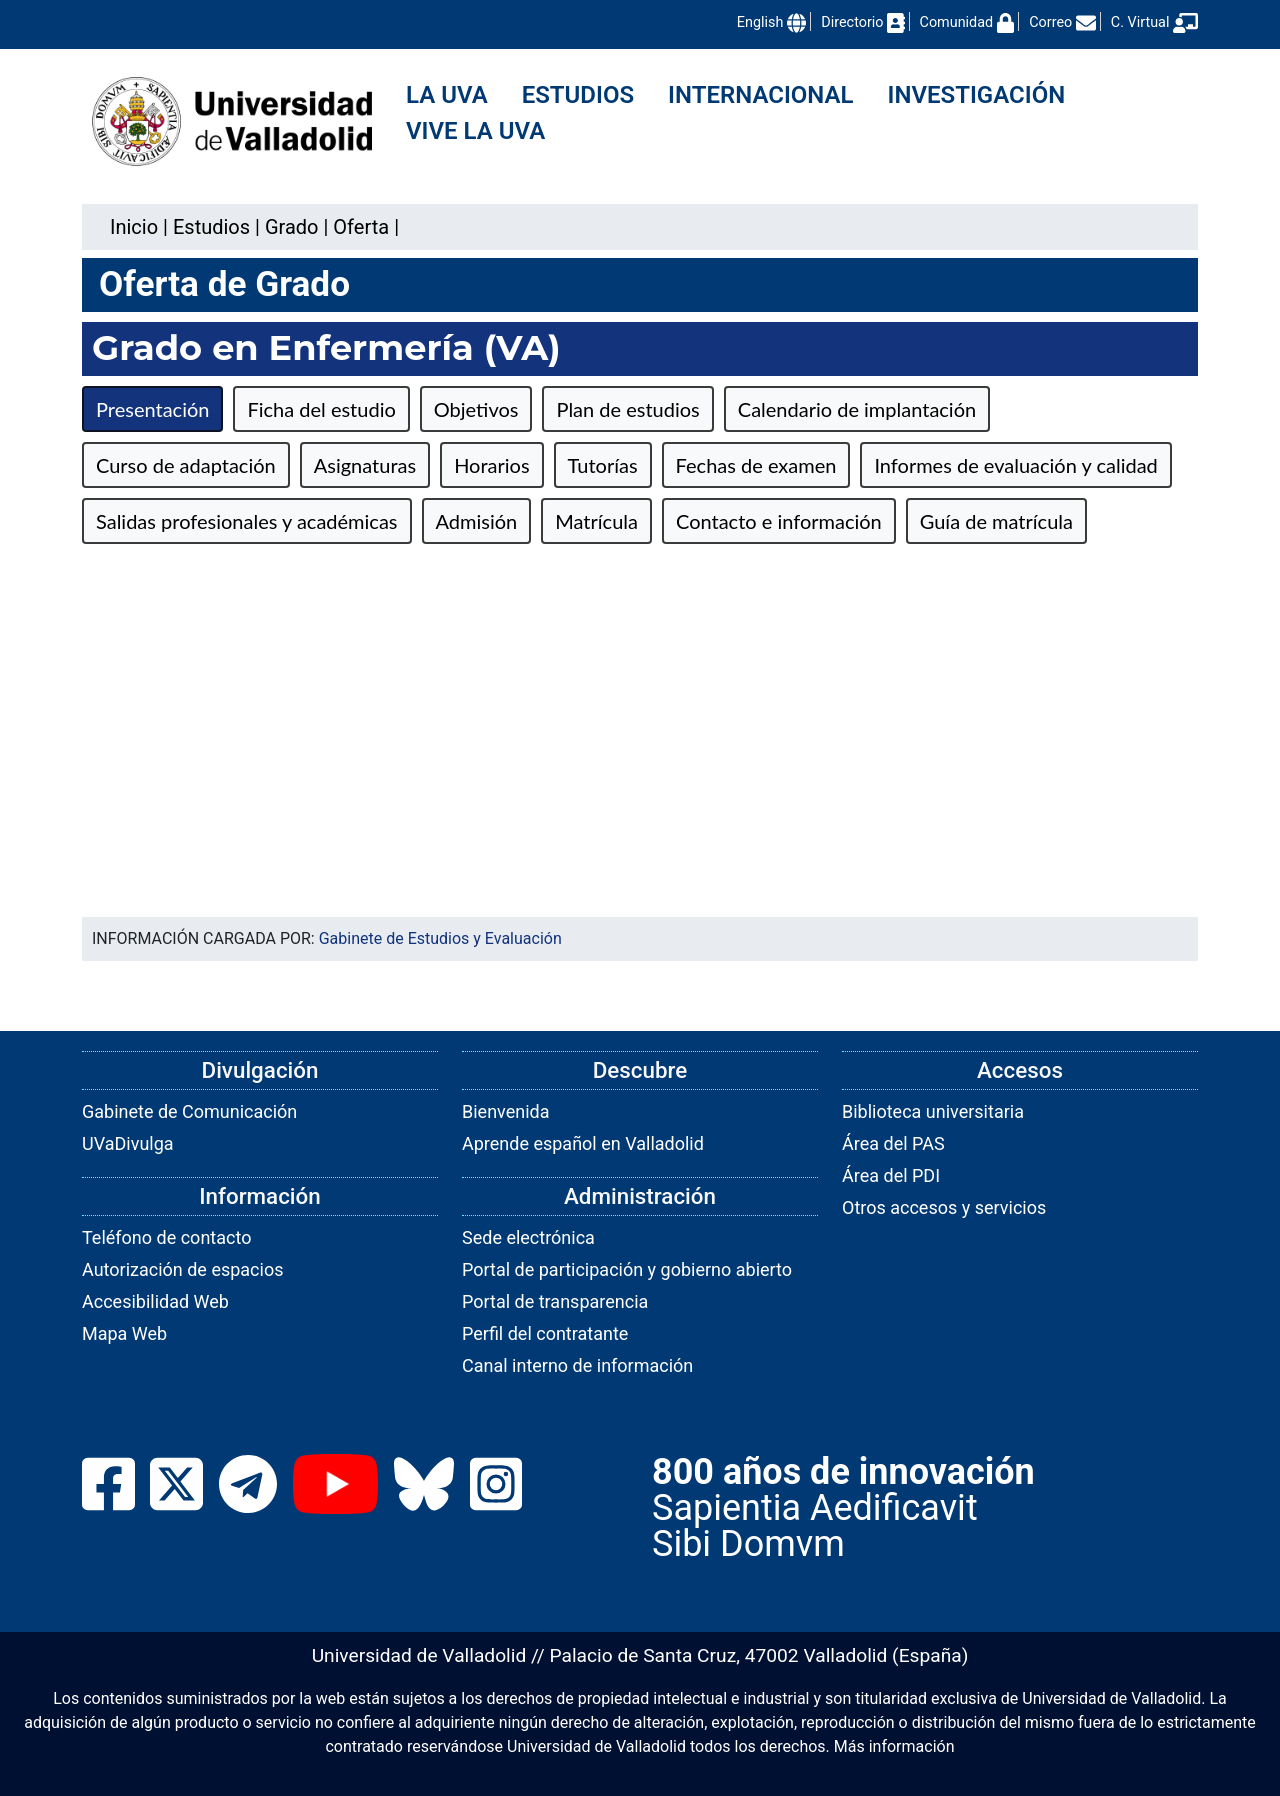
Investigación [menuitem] (977, 95)
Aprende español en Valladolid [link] (583, 1143)
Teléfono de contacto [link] (166, 1237)
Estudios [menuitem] (578, 95)
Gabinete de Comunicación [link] (189, 1111)
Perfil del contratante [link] (545, 1333)
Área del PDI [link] (891, 1175)
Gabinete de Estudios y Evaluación (440, 938)
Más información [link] (894, 1746)
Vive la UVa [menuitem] (475, 131)
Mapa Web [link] (124, 1333)
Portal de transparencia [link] (555, 1301)
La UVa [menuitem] (447, 95)
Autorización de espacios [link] (182, 1269)
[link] (211, 227)
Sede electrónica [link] (528, 1237)
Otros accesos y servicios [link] (944, 1207)
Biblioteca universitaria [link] (933, 1111)
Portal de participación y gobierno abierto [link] (627, 1269)
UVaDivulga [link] (128, 1143)
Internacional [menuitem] (760, 95)
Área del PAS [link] (893, 1143)
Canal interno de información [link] (577, 1365)
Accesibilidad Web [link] (155, 1301)
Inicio (134, 227)
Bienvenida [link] (506, 1111)
